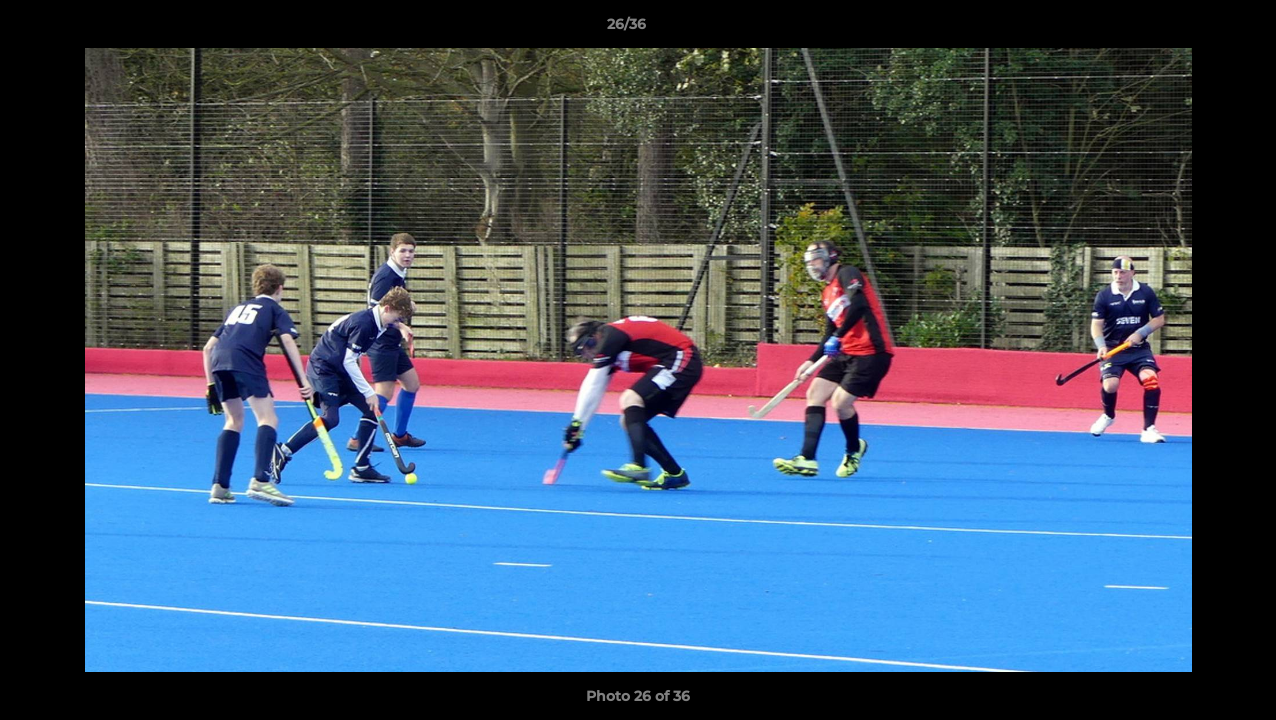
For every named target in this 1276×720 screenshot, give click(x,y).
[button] (1192, 29)
